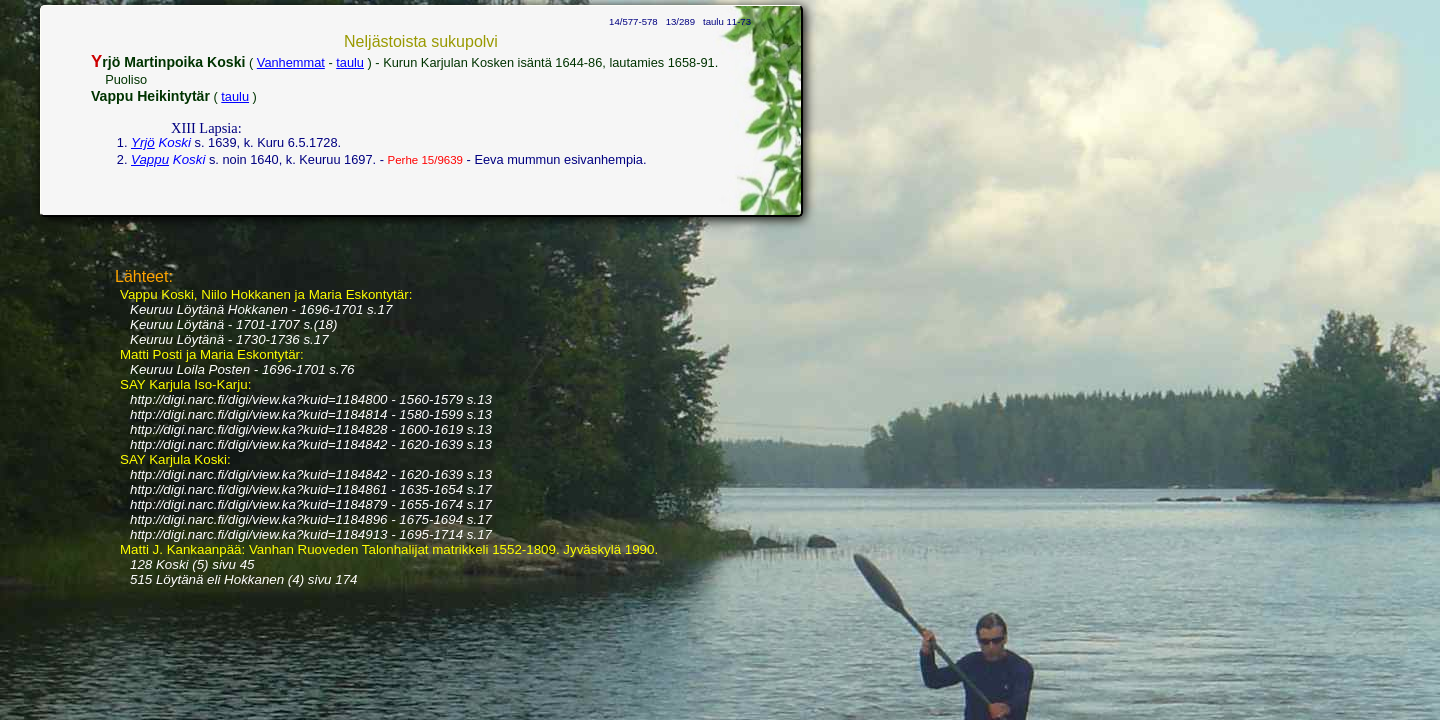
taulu (350, 62)
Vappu (150, 159)
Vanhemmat (291, 62)
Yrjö (143, 142)
